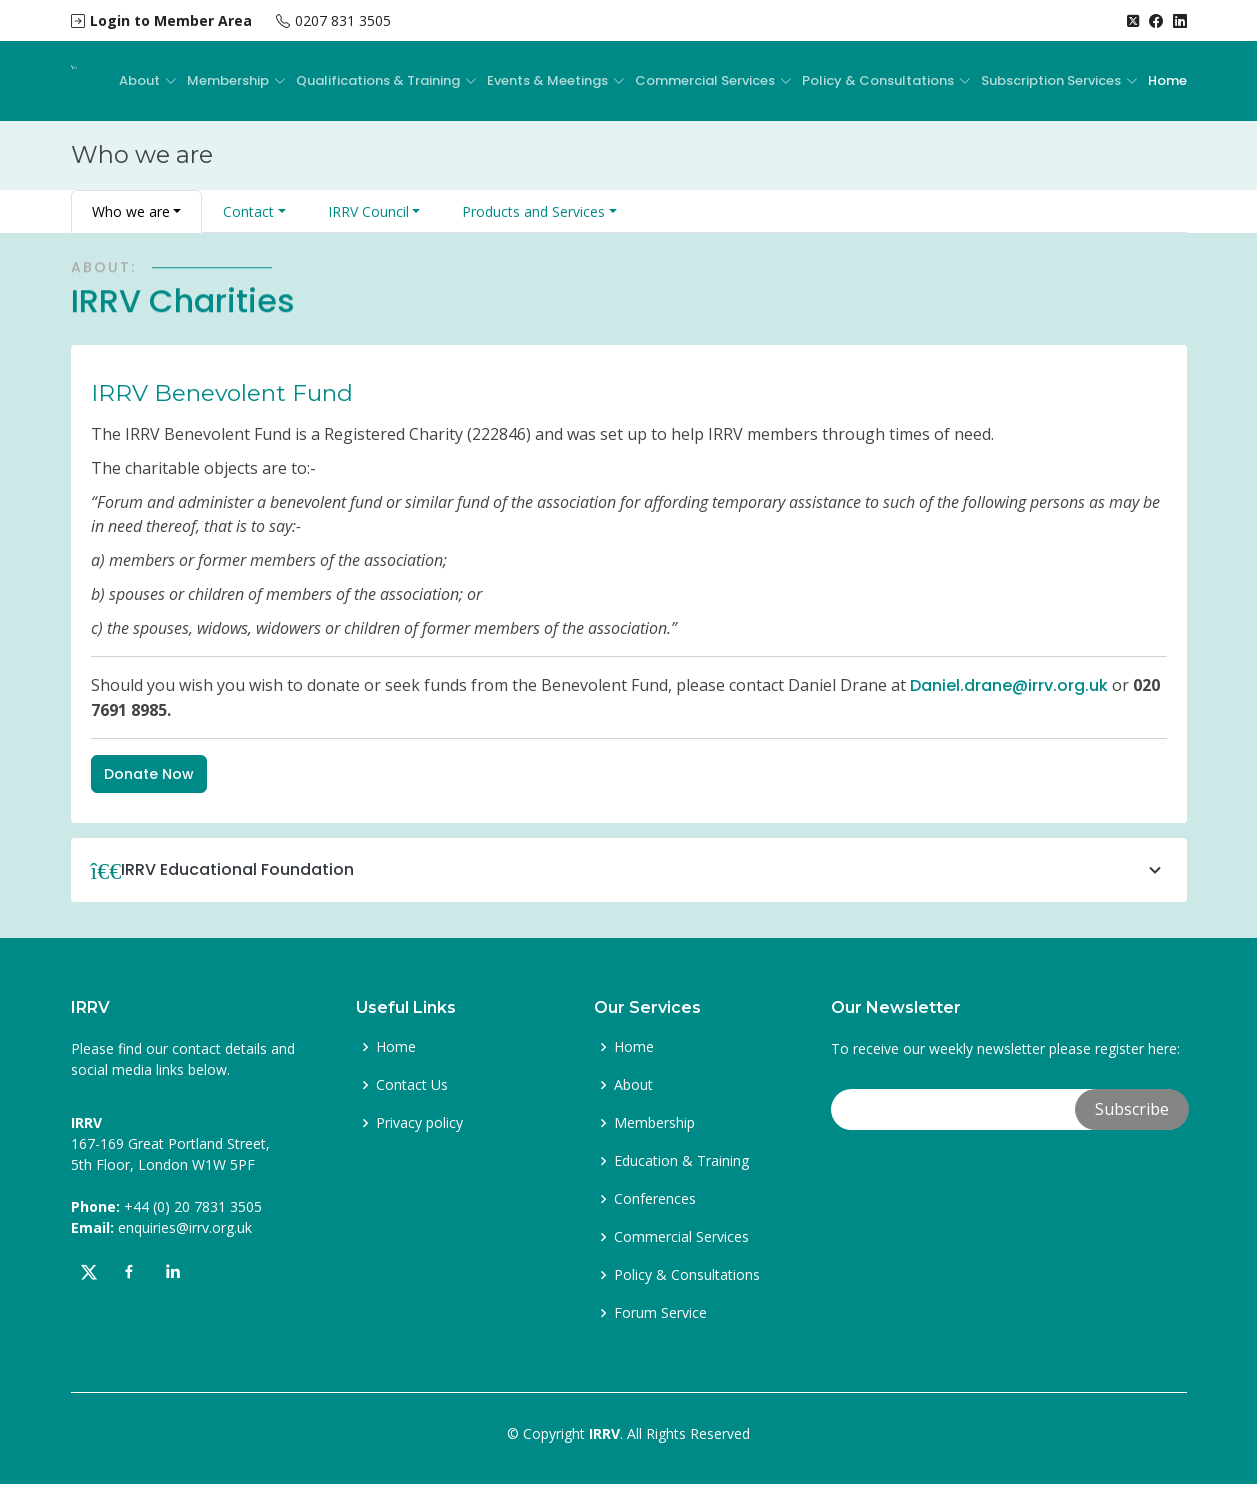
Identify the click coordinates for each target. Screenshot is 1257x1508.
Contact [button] (248, 211)
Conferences (655, 1199)
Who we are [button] (131, 211)
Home (1167, 80)
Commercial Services (681, 1237)
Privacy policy (419, 1123)
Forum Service (660, 1313)
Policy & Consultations (687, 1275)
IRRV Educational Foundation (644, 870)
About (633, 1085)
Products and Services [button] (533, 211)
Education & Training (681, 1161)
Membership (654, 1123)
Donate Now (149, 774)
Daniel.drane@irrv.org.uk (1009, 685)
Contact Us (412, 1085)
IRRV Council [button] (368, 211)
